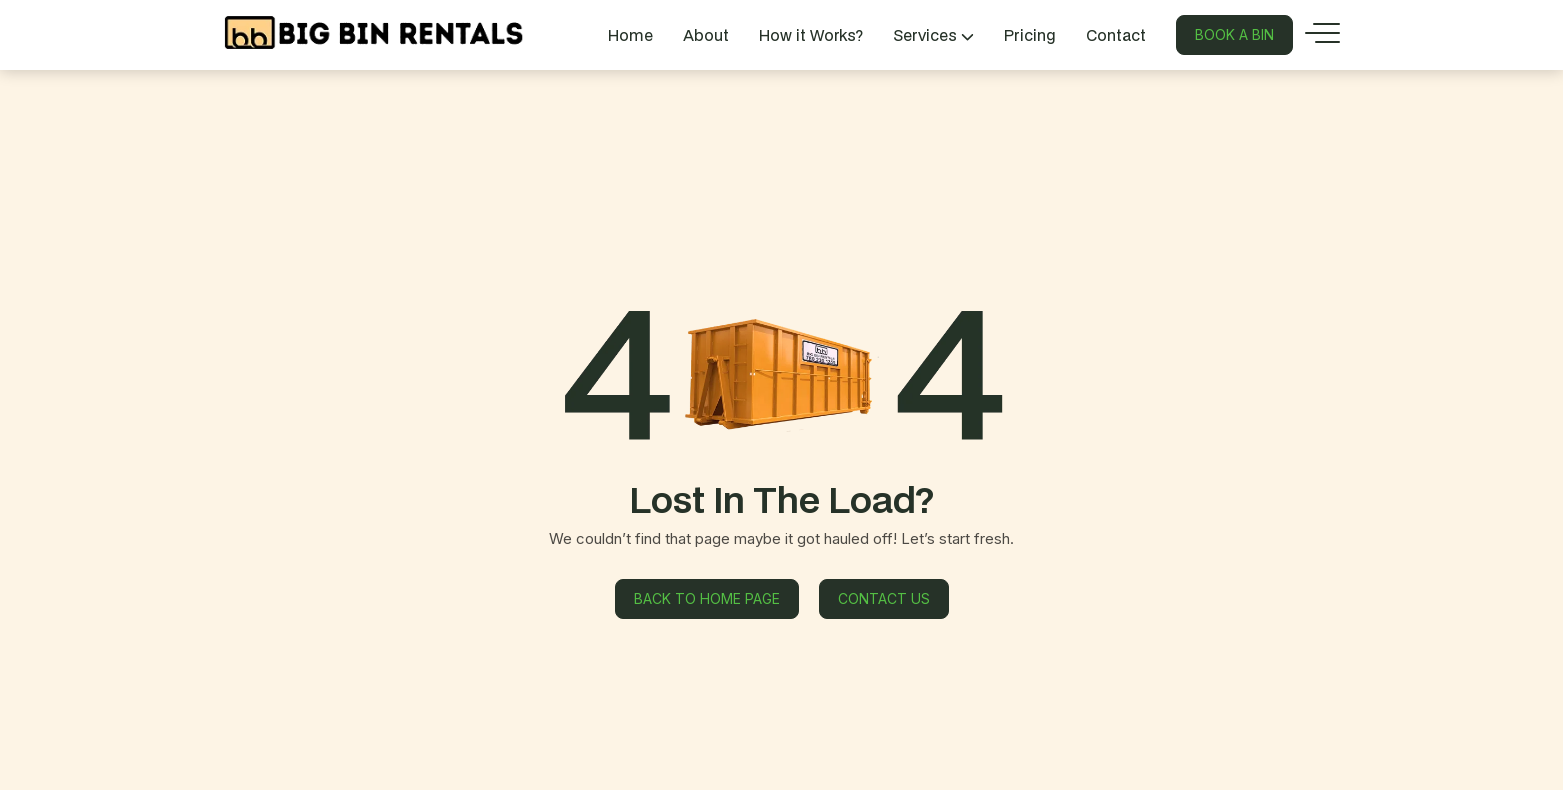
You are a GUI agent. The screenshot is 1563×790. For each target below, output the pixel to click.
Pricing (1030, 35)
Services (933, 35)
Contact (1116, 35)
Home (630, 35)
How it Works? (811, 35)
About (706, 35)
